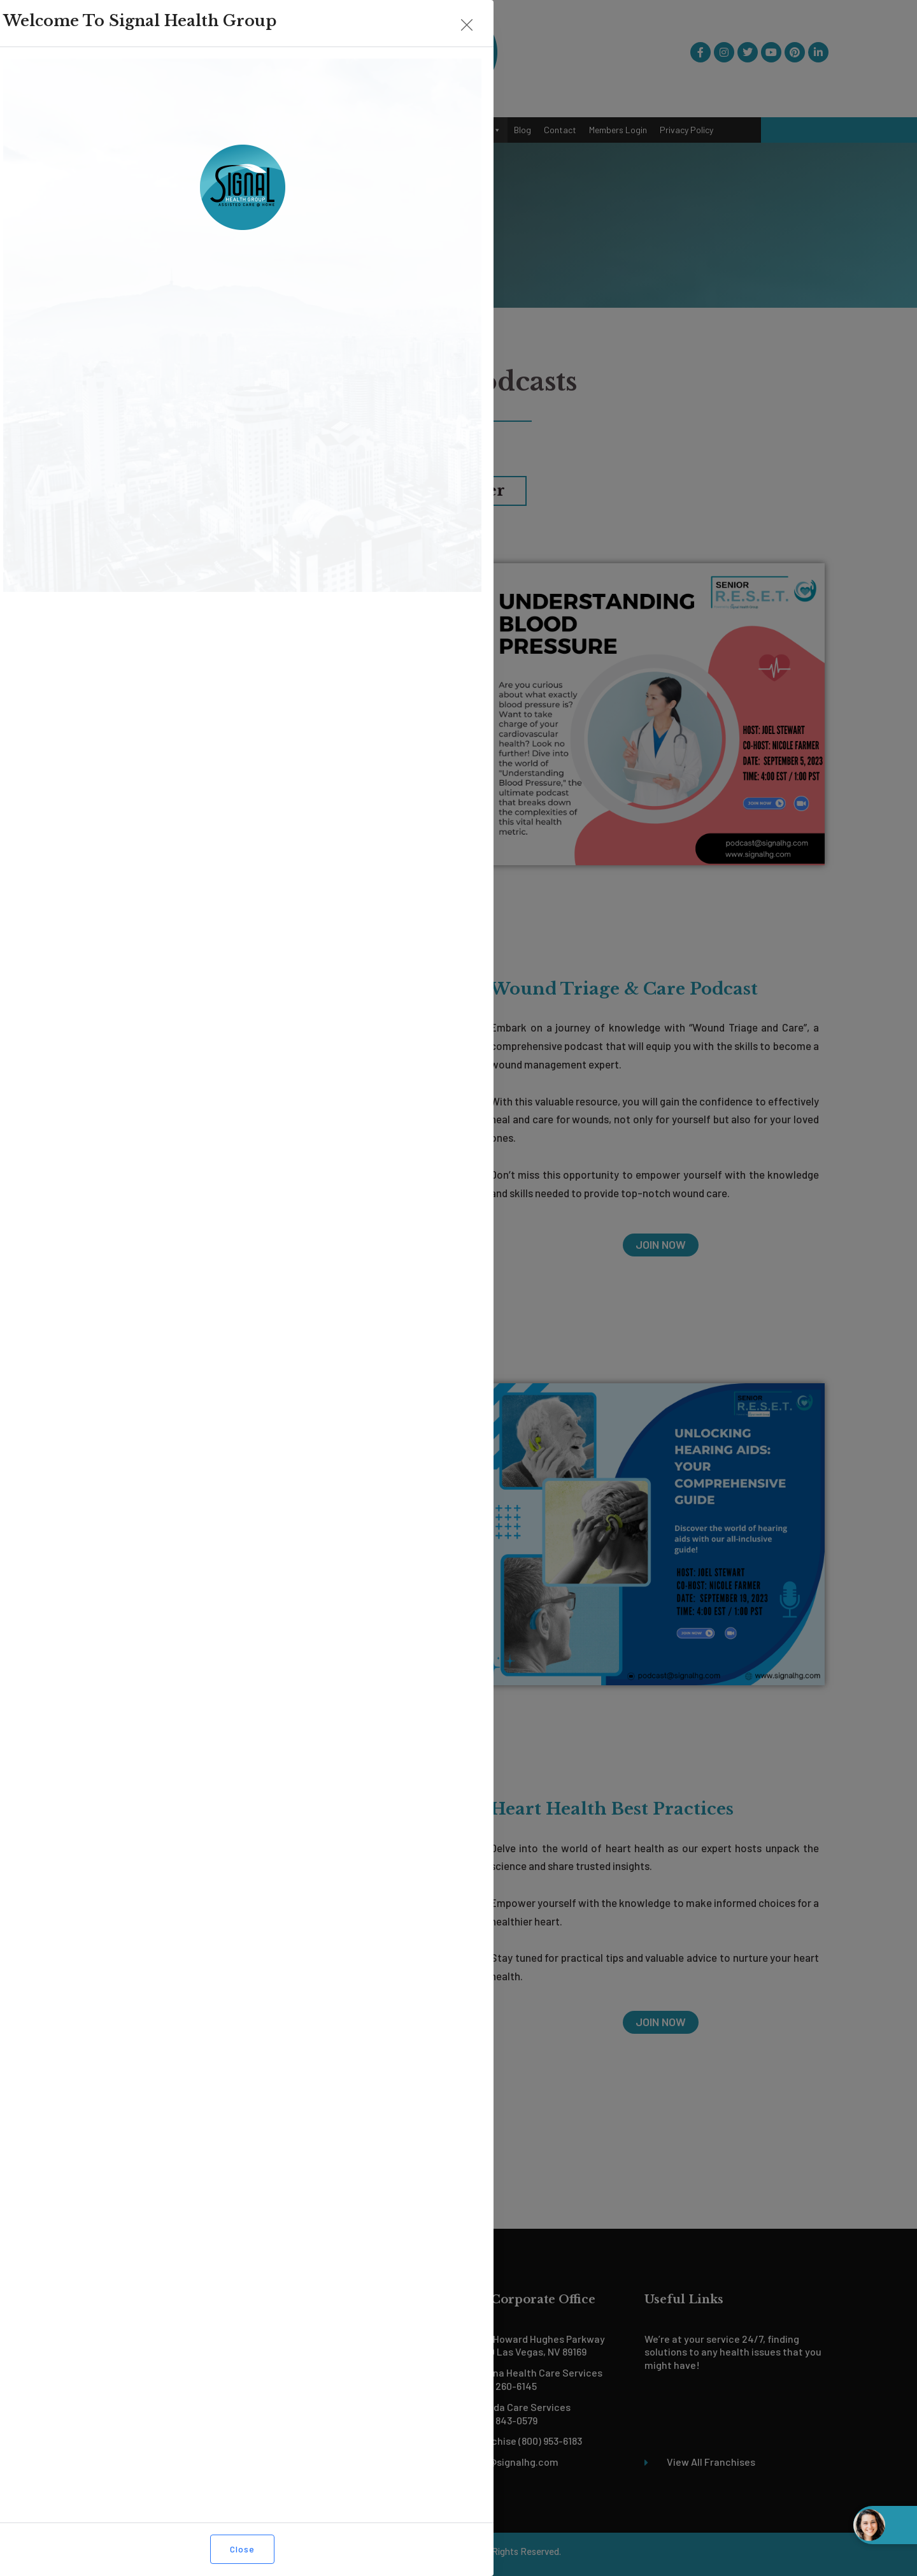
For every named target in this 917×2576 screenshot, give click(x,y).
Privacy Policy (686, 129)
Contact (560, 129)
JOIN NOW (272, 828)
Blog (522, 129)
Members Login (618, 129)
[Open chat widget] (885, 2525)
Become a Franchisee (401, 129)
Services (276, 130)
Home (180, 129)
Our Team (329, 129)
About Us (222, 129)
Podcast (478, 130)
